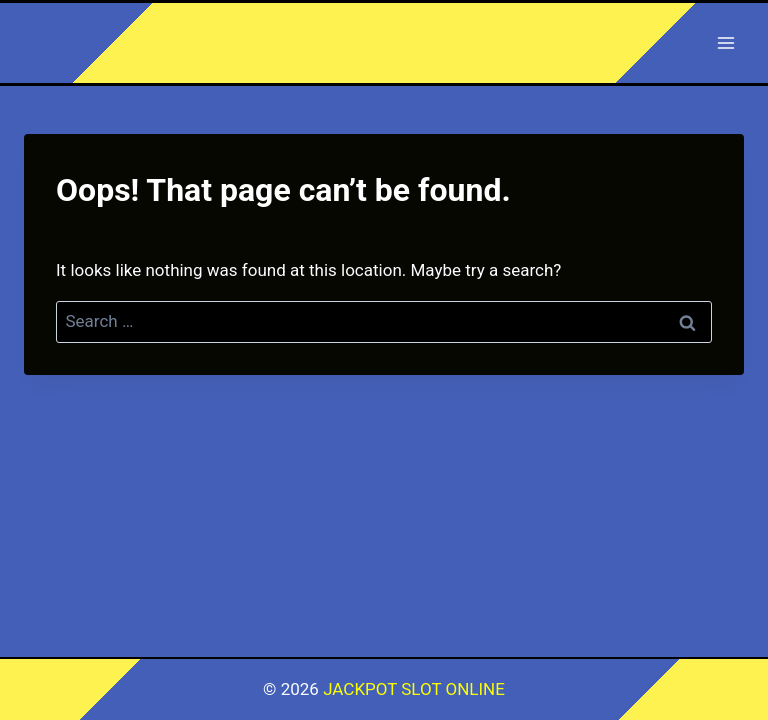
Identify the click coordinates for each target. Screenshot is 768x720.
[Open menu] (725, 42)
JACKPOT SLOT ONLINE (414, 689)
